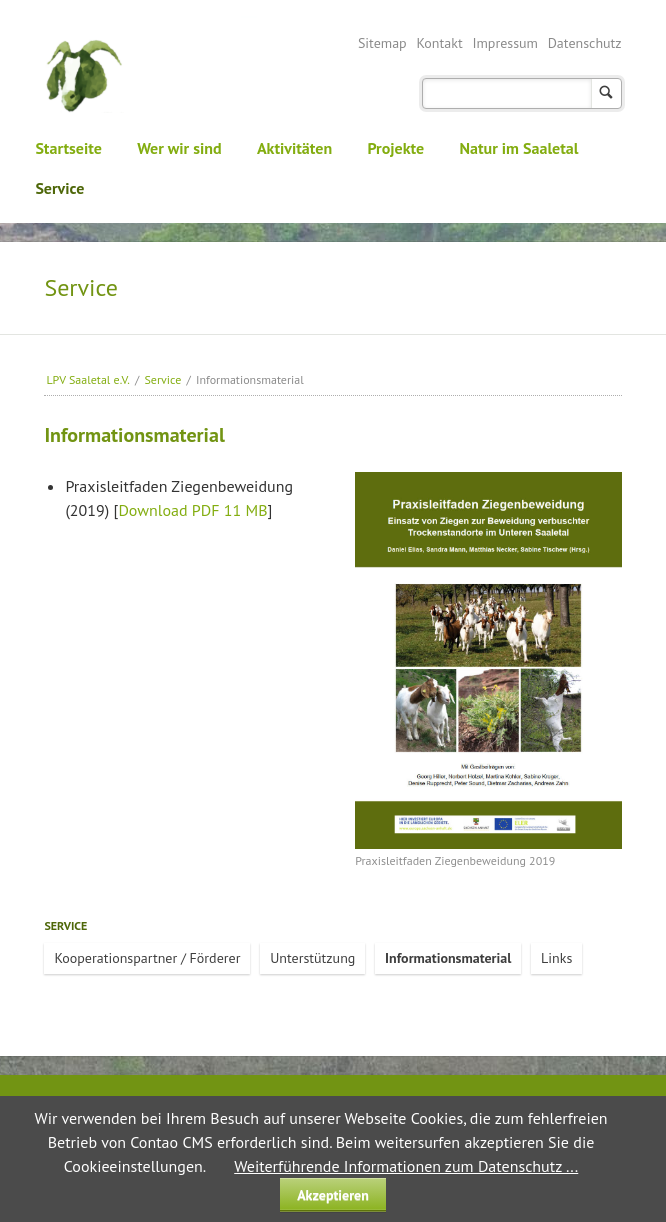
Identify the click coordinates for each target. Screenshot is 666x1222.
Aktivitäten (294, 148)
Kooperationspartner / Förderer (147, 958)
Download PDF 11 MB (192, 510)
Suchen (606, 93)
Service (59, 188)
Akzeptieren (333, 1195)
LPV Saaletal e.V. (87, 379)
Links (556, 958)
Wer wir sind (179, 148)
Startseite (68, 148)
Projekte (395, 148)
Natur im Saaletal (519, 148)
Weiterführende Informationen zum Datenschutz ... (406, 1166)
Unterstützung (312, 958)
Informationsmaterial (448, 958)
